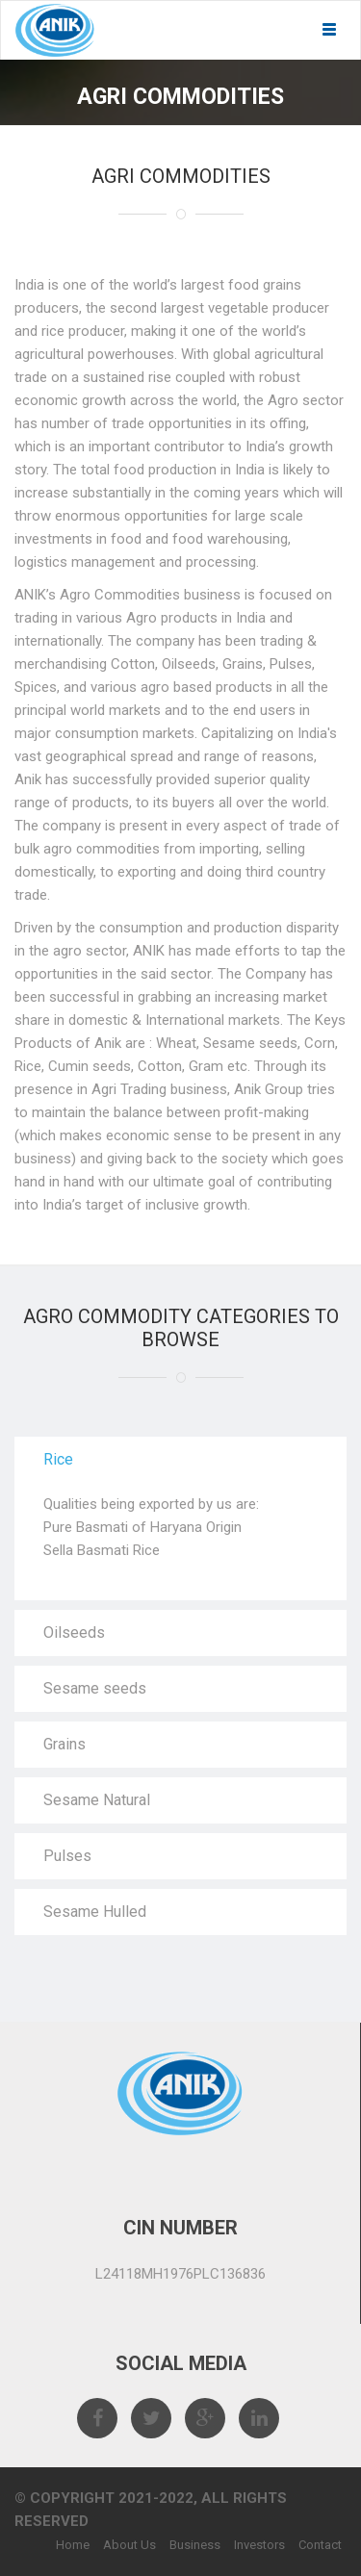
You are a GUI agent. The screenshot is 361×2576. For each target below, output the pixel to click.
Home (73, 2545)
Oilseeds (74, 1632)
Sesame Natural (96, 1800)
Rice (58, 1459)
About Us (129, 2545)
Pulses (67, 1856)
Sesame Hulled (94, 1911)
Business (194, 2545)
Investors (259, 2545)
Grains (64, 1744)
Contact (320, 2545)
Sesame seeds (94, 1688)
